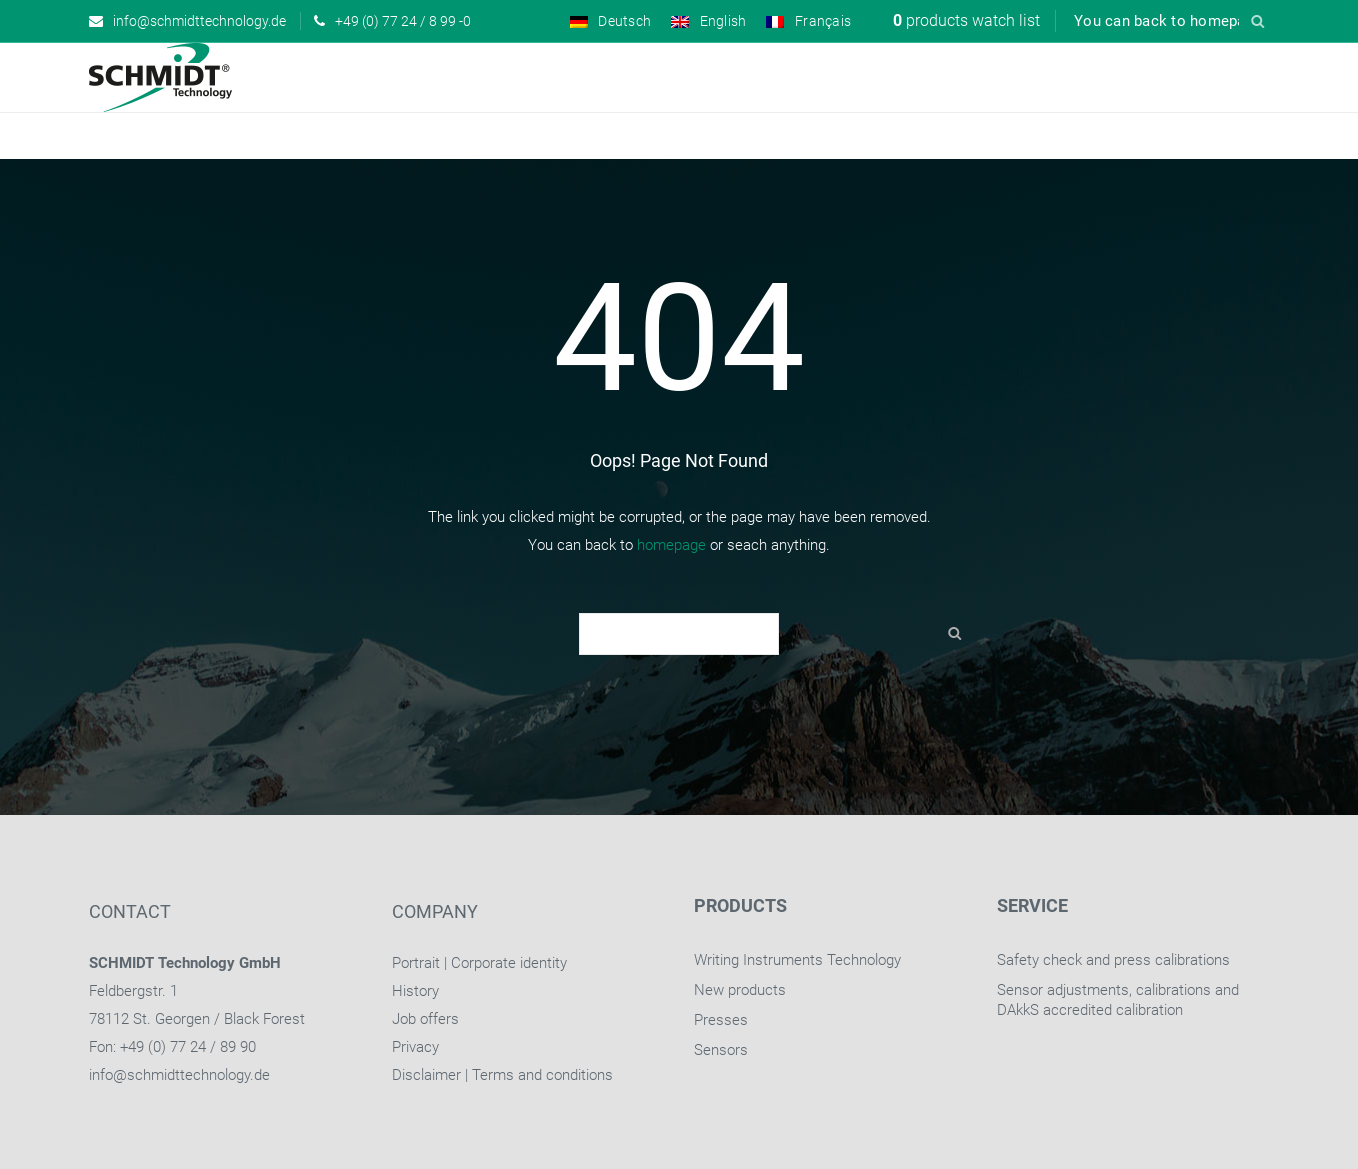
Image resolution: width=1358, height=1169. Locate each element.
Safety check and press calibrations (1113, 960)
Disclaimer (426, 1075)
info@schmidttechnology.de (179, 1075)
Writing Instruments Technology (797, 960)
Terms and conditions (542, 1075)
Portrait (416, 963)
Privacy (415, 1047)
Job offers (425, 1019)
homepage (671, 545)
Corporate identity (509, 963)
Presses (721, 1020)
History (415, 991)
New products (740, 990)
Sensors (721, 1050)
